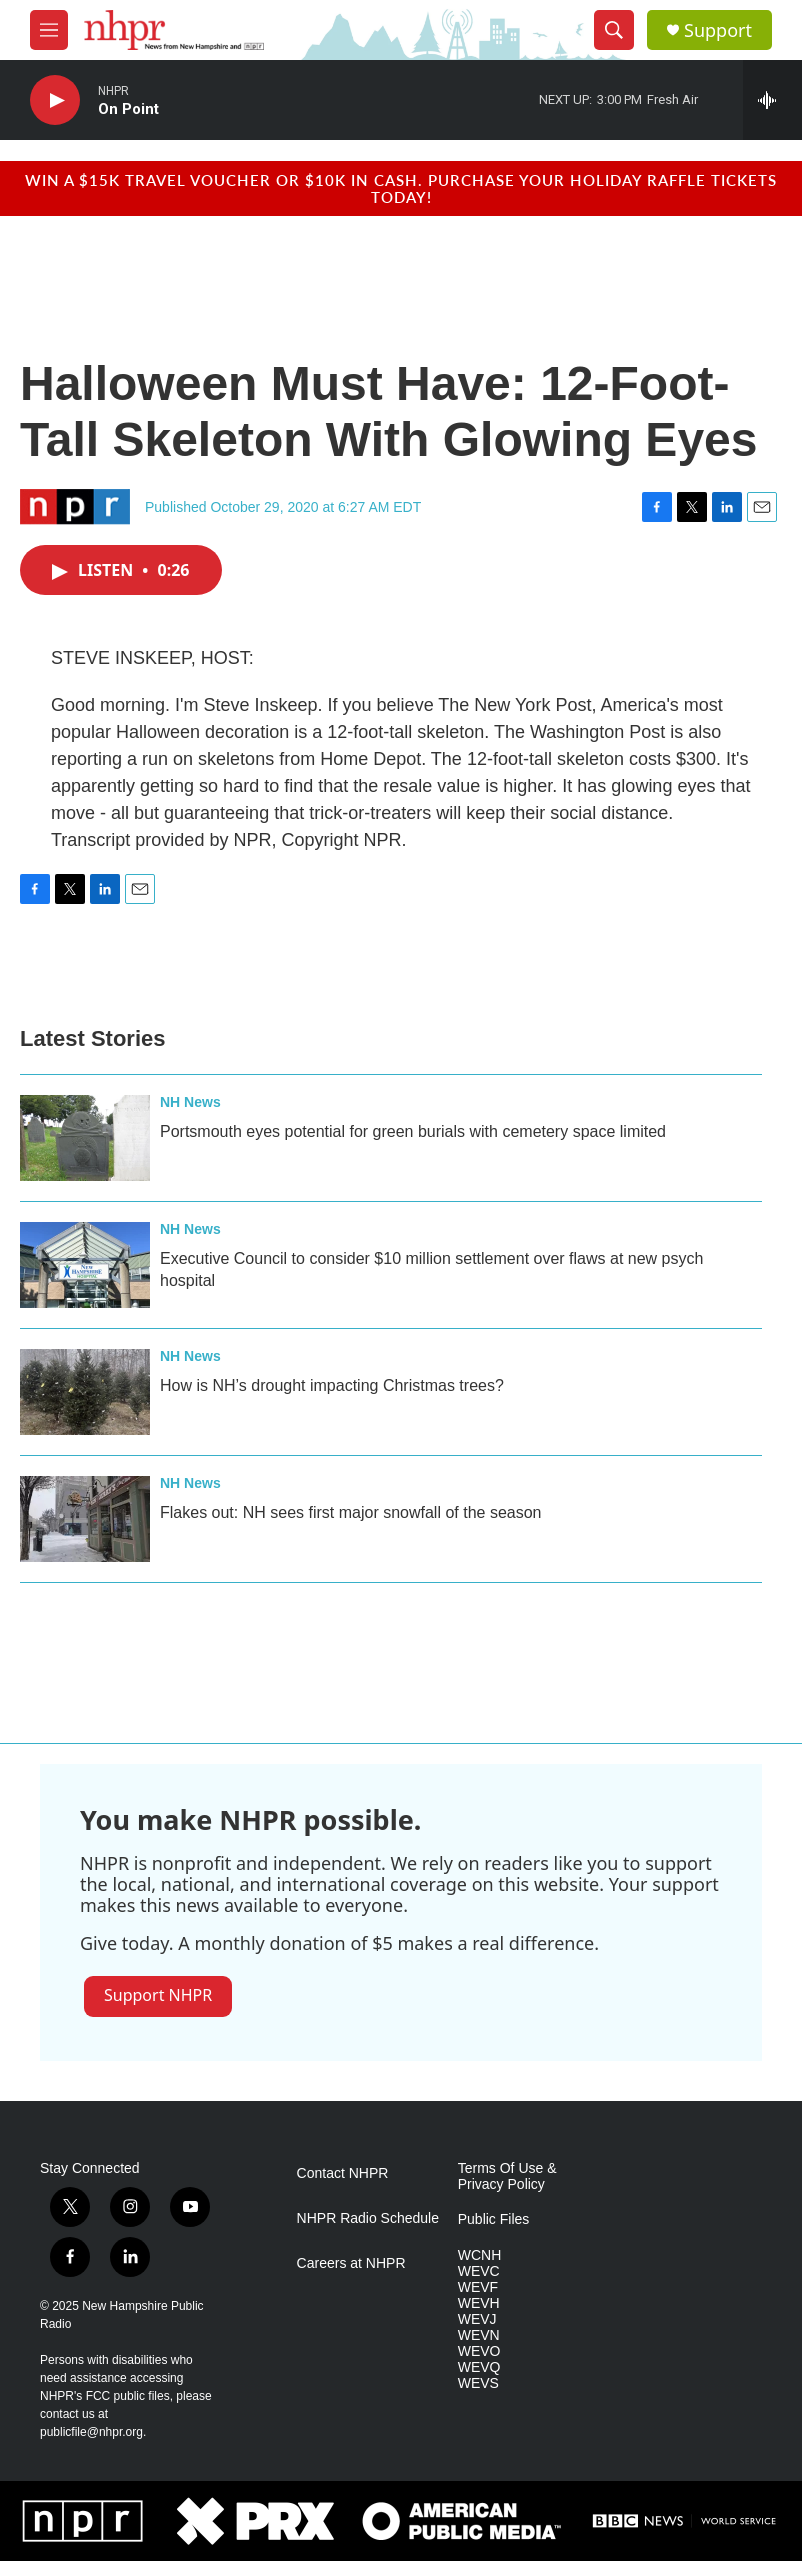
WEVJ (477, 2319)
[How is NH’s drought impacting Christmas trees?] (85, 1392)
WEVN (479, 2335)
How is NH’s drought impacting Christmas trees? (332, 1385)
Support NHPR (158, 1995)
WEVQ (479, 2367)
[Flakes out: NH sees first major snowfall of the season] (85, 1519)
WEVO (479, 2351)
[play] (55, 100)
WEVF (478, 2287)
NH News (190, 1102)
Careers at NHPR (351, 2263)
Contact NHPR (343, 2173)
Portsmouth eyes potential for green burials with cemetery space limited (413, 1131)
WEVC (479, 2271)
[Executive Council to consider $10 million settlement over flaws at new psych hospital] (85, 1265)
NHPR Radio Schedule (368, 2218)
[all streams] (772, 100)
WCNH (480, 2255)
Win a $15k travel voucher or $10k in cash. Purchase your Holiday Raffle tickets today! (401, 188)
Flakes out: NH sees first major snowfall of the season (351, 1512)
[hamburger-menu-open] (49, 30)
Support (718, 30)
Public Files (494, 2219)
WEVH (479, 2303)
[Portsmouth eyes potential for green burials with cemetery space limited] (85, 1138)
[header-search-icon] (614, 30)
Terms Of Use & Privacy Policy (507, 2176)
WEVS (478, 2383)
